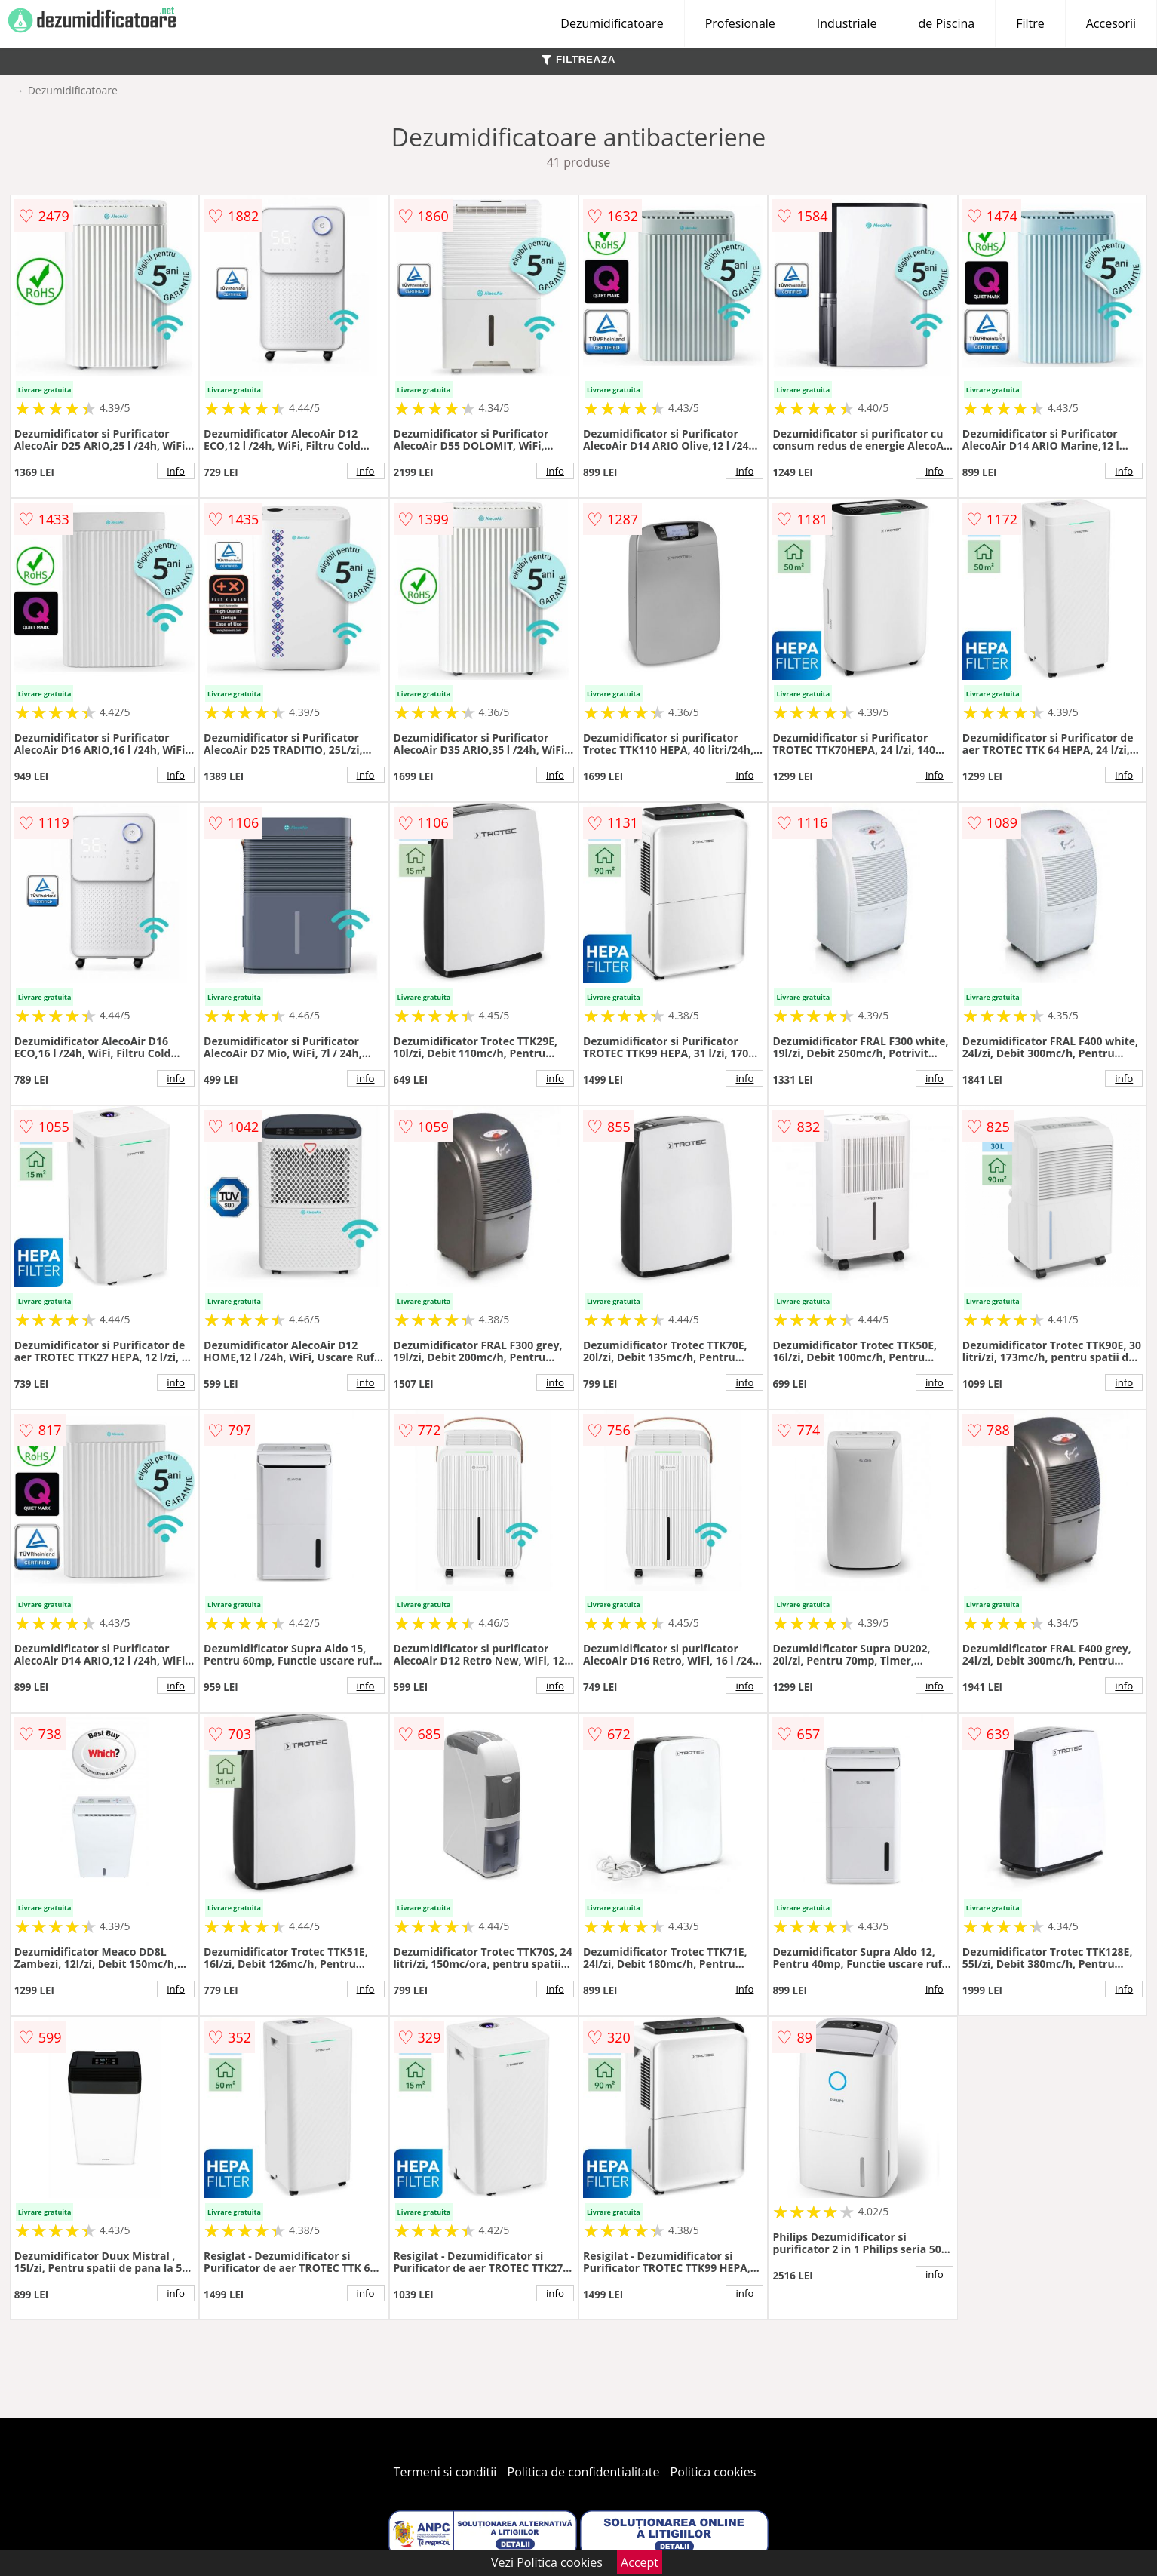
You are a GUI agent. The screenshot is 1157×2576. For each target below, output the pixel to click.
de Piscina (947, 23)
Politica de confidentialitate (584, 2472)
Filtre (1030, 23)
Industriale (847, 23)
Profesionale (740, 23)
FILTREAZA (578, 59)
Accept (639, 2562)
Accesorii (1111, 23)
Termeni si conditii (445, 2472)
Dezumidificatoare (611, 23)
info (176, 471)
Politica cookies (713, 2472)
